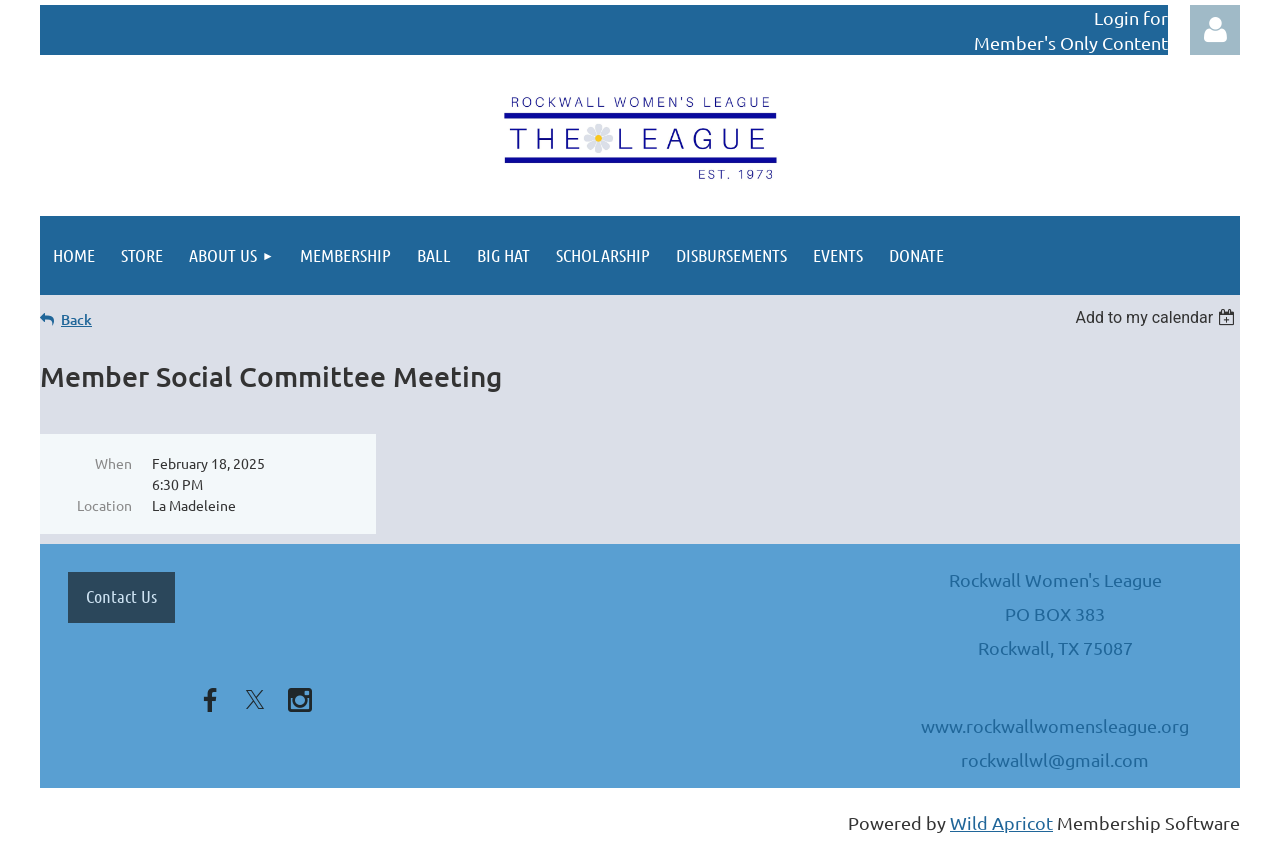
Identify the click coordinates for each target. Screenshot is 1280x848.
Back (76, 319)
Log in (1215, 30)
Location (104, 505)
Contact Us (121, 596)
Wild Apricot (1001, 822)
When (113, 463)
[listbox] (1157, 317)
